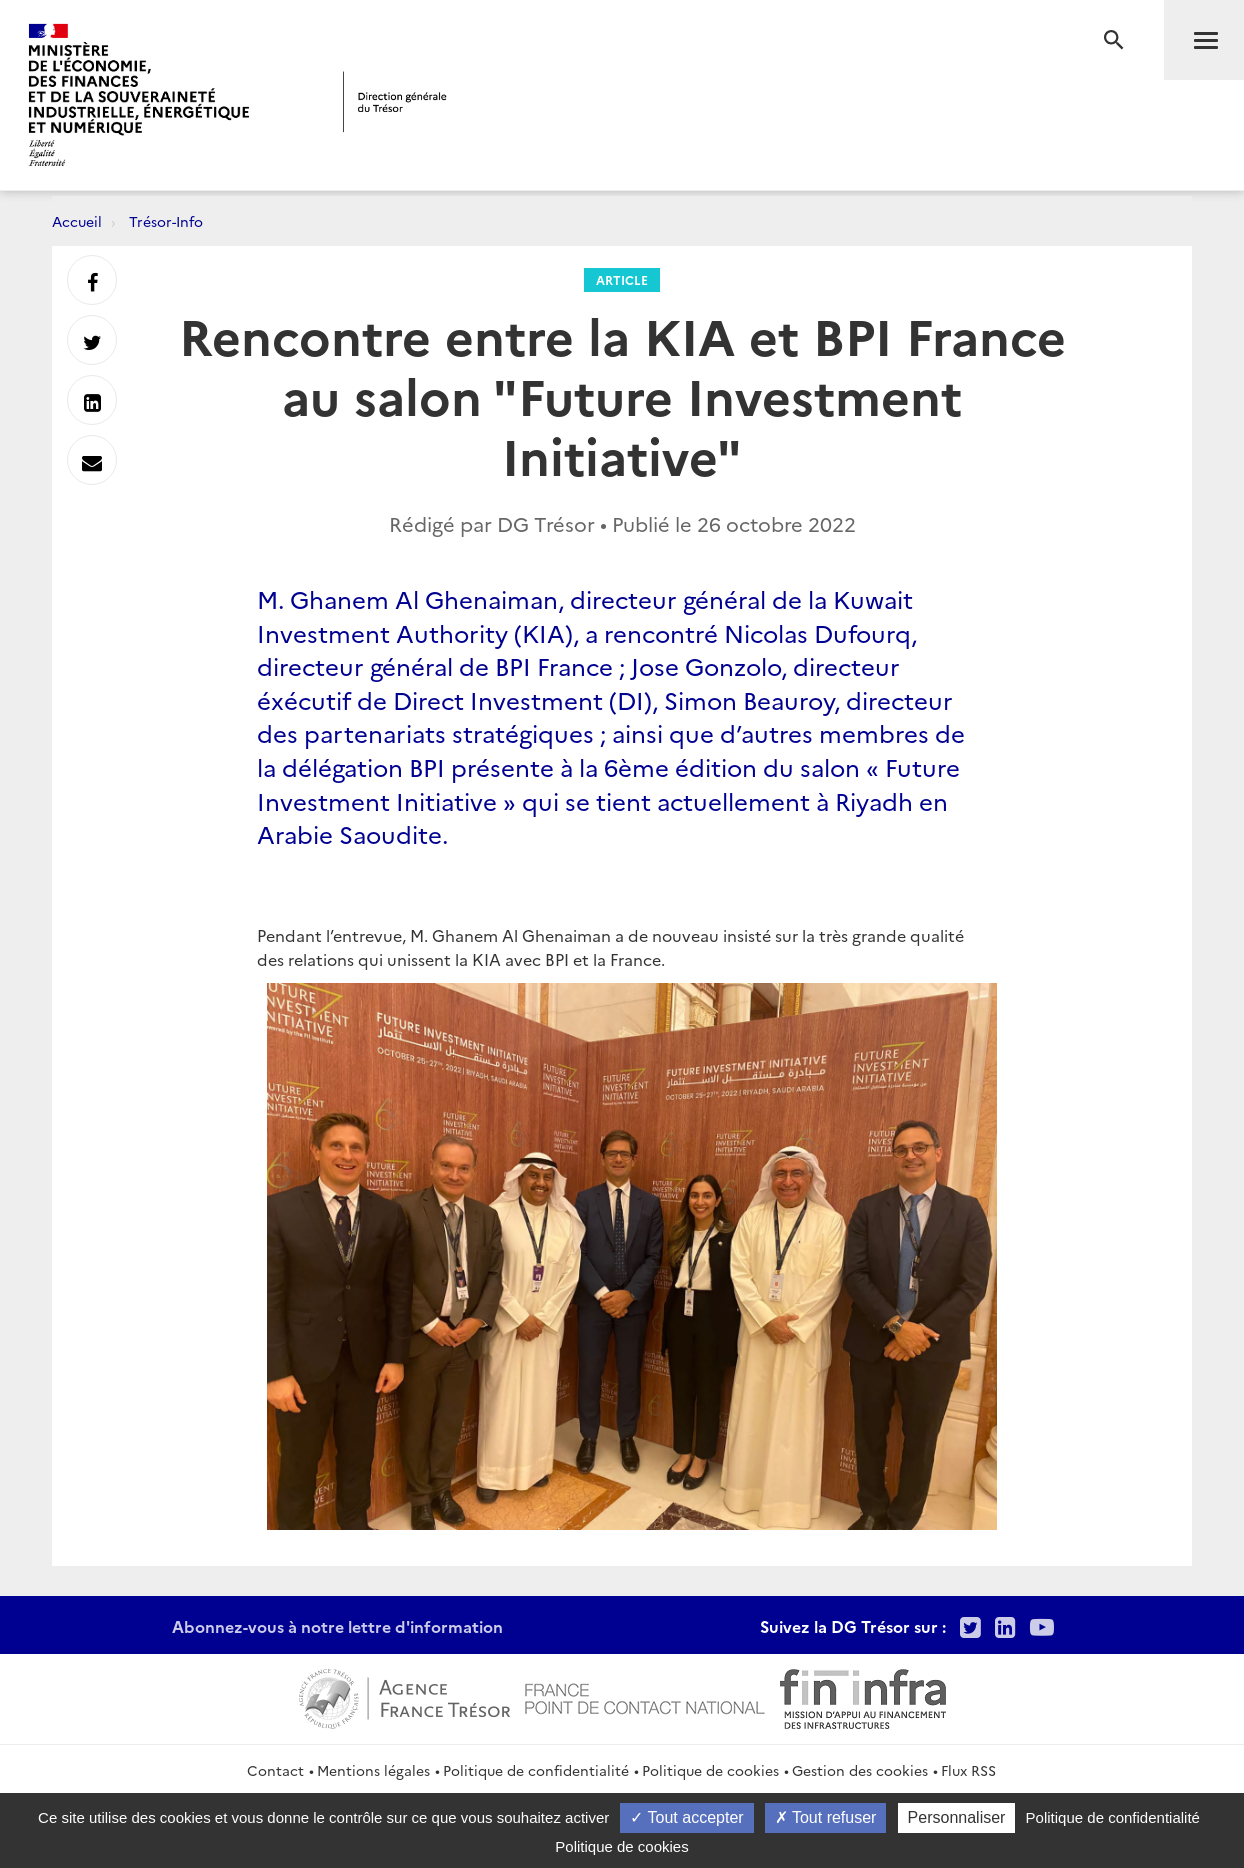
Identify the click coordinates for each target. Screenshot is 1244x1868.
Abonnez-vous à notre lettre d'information (337, 1626)
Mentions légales (373, 1770)
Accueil (77, 221)
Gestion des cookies (860, 1770)
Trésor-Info (166, 221)
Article (622, 279)
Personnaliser (957, 1817)
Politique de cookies (710, 1770)
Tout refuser (826, 1817)
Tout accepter (686, 1817)
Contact (275, 1770)
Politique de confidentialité (536, 1770)
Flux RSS (968, 1770)
